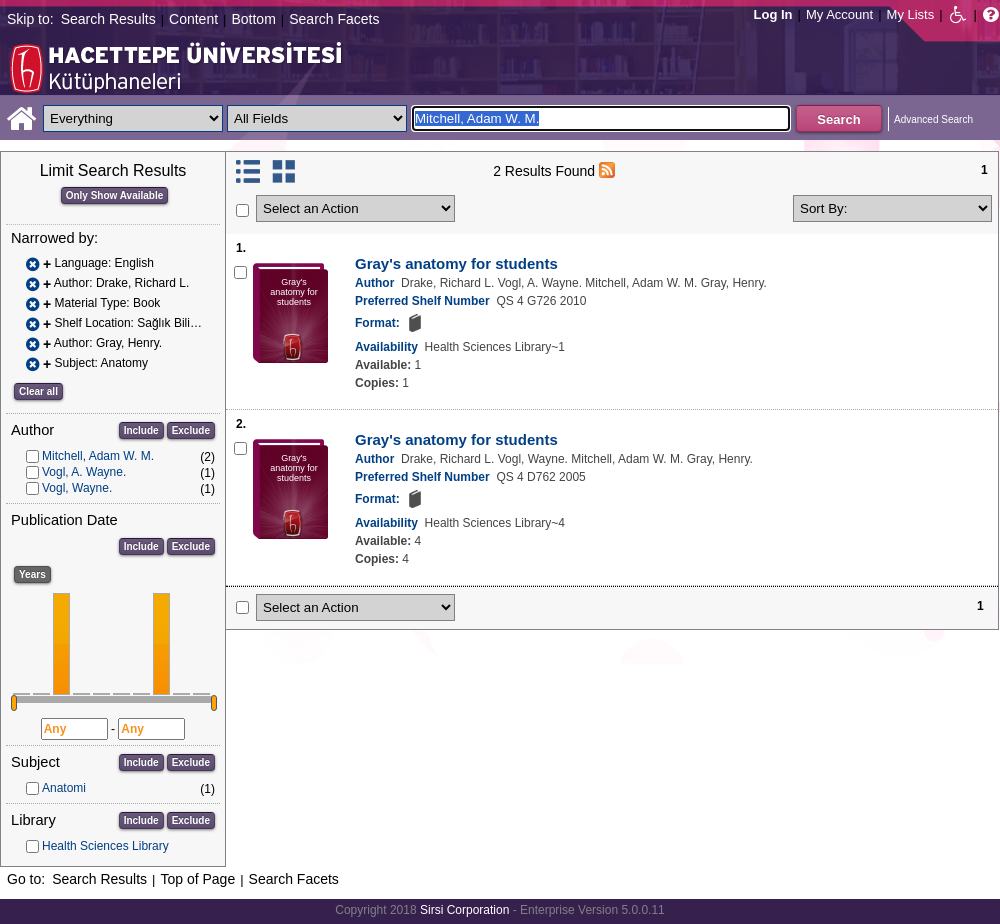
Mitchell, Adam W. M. (98, 456)
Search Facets (334, 19)
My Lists (911, 14)
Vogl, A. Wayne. (84, 472)
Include (141, 430)
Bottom (253, 19)
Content (193, 19)
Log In (773, 14)
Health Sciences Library (105, 846)
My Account (839, 14)
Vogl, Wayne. (77, 488)
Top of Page (197, 879)
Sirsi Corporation (464, 910)
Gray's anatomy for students (456, 263)
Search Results (108, 19)
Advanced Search (933, 119)
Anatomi (64, 788)
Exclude (191, 430)
